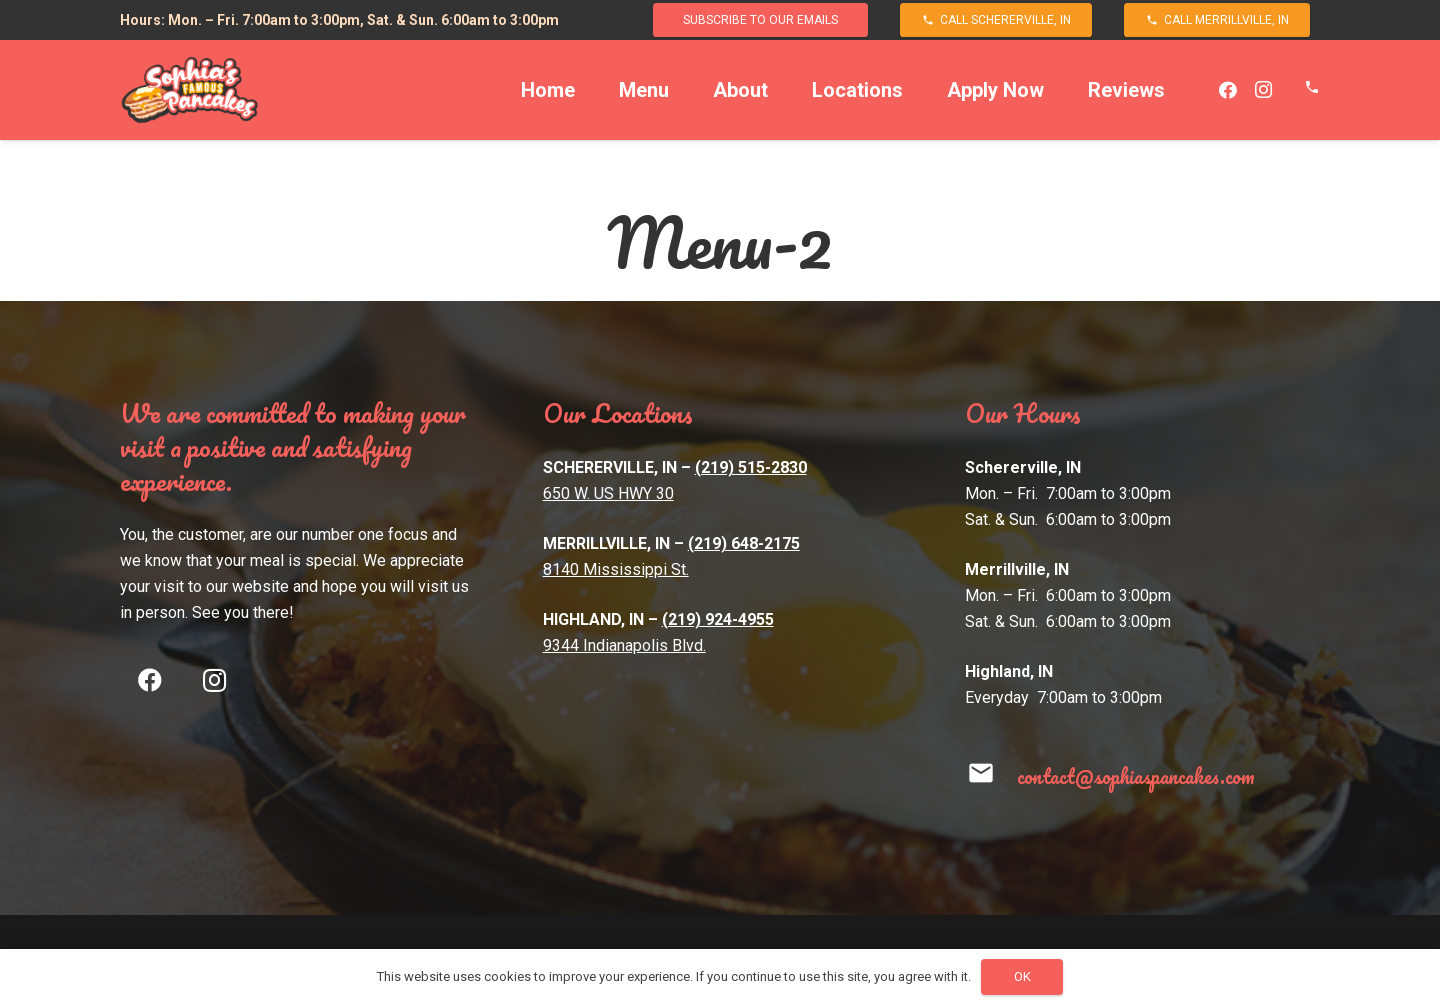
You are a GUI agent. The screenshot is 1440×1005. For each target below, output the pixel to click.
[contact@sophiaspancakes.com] (990, 777)
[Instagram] (1264, 90)
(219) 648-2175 (744, 543)
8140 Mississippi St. (616, 569)
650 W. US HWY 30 (608, 493)
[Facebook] (1228, 90)
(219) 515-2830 (751, 467)
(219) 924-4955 (718, 619)
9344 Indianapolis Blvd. (624, 645)
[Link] (189, 90)
